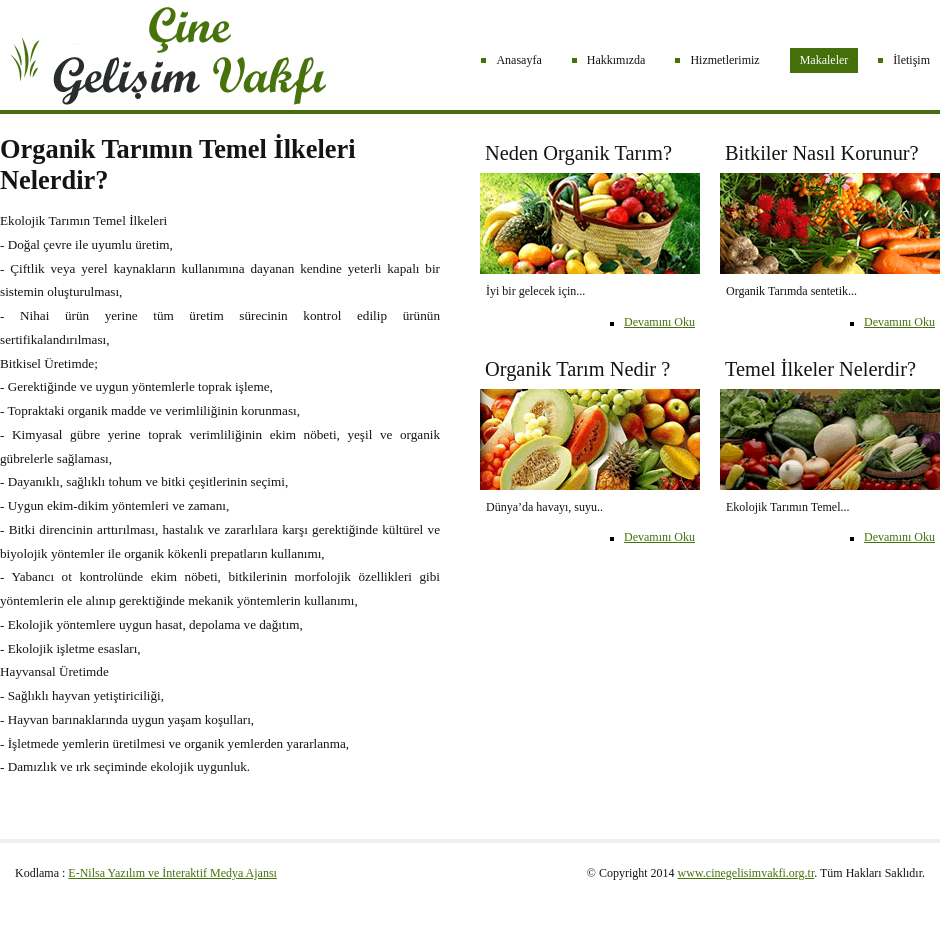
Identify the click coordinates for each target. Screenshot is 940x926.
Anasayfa (518, 60)
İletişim (911, 60)
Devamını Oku (899, 322)
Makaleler (824, 60)
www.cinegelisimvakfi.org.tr (746, 873)
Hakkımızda (616, 60)
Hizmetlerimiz (724, 60)
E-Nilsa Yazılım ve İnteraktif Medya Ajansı (172, 873)
